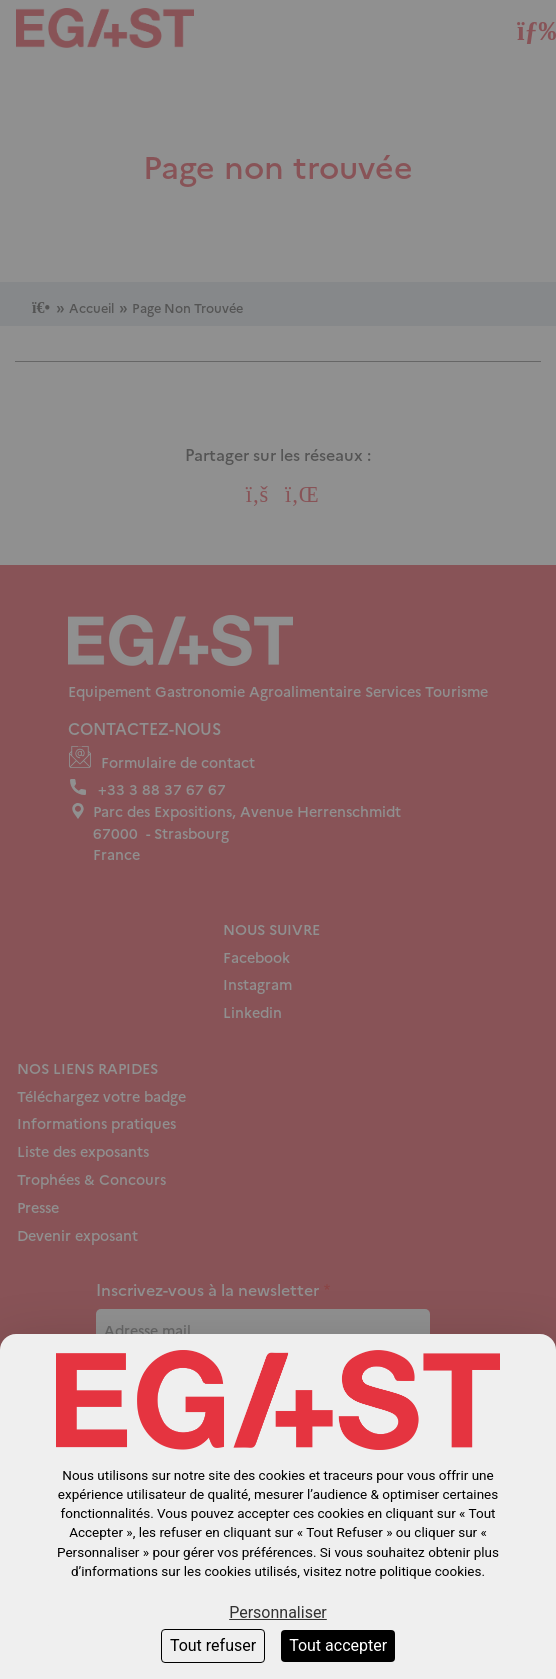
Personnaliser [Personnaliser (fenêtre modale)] (278, 1612)
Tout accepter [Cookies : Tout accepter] (338, 1645)
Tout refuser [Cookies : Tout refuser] (213, 1645)
